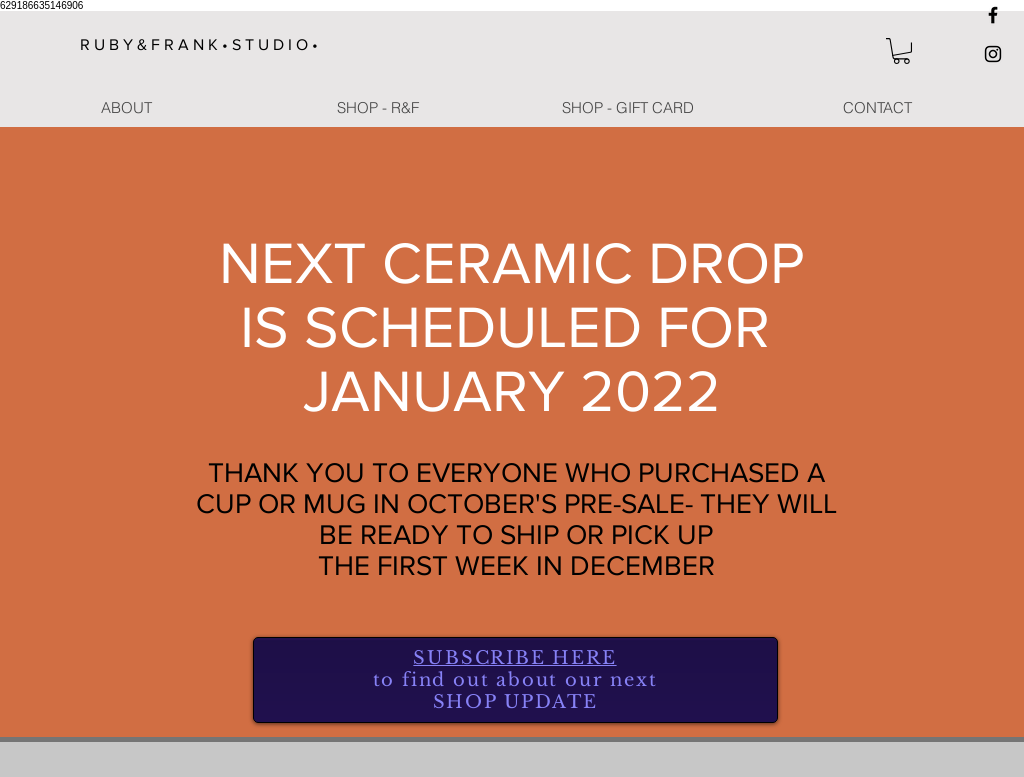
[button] (901, 51)
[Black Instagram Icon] (993, 54)
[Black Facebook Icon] (993, 15)
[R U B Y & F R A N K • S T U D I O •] (207, 45)
